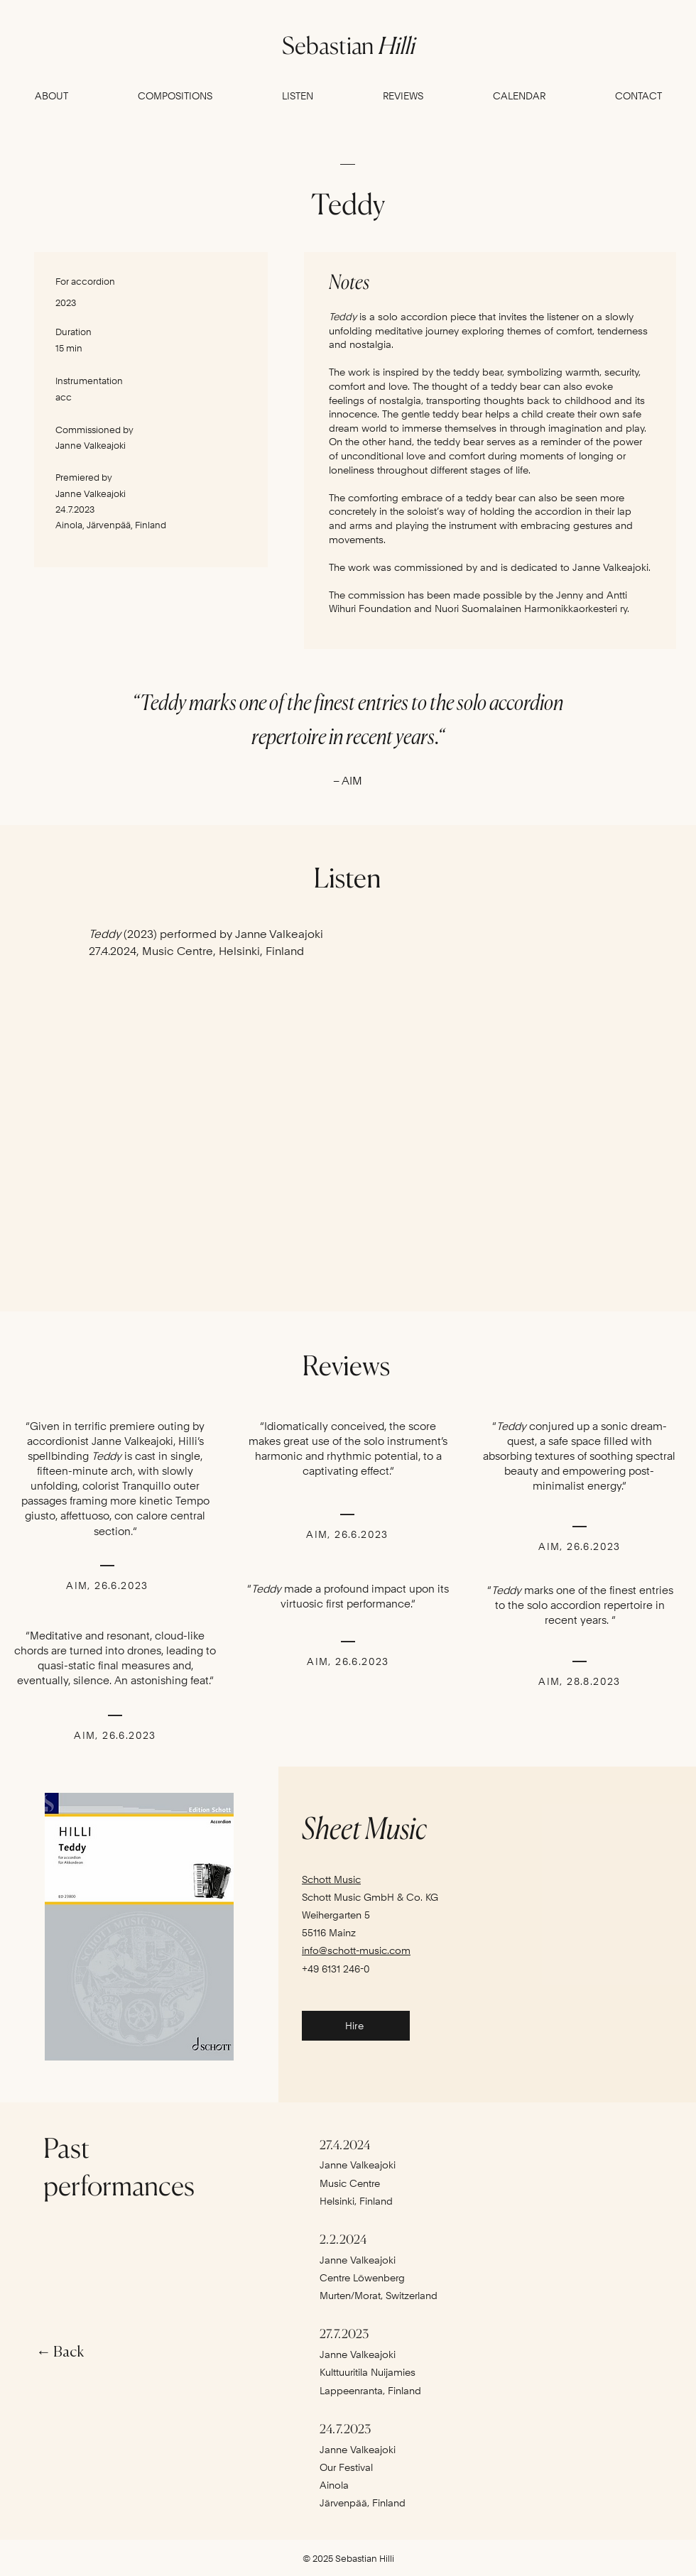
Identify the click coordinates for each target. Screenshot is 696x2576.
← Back (60, 2352)
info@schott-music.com (356, 1950)
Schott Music (331, 1879)
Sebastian (348, 45)
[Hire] (356, 2026)
